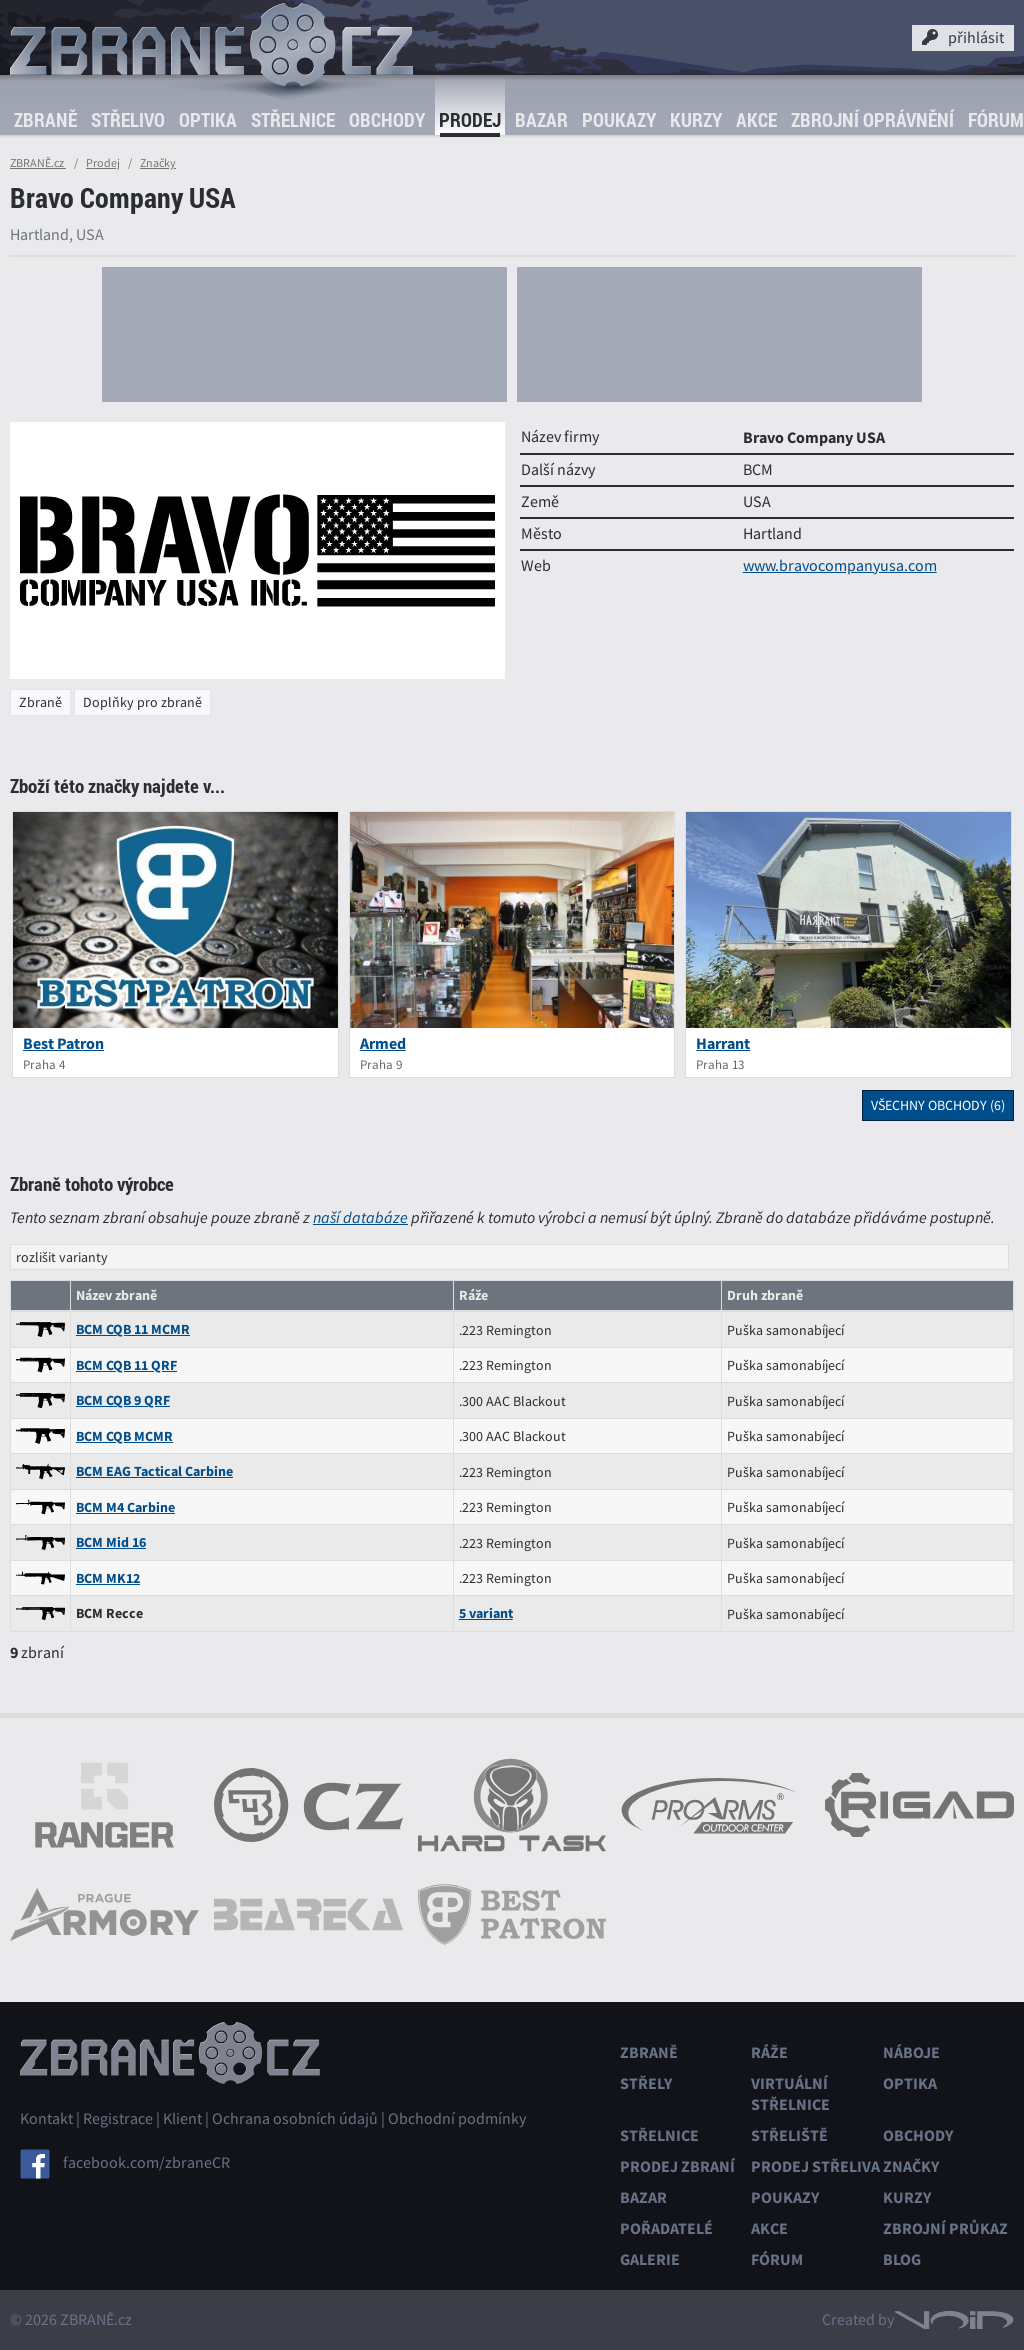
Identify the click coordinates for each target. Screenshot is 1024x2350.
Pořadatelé (666, 2228)
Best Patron (63, 1043)
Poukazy (619, 120)
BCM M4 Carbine (125, 1507)
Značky (158, 163)
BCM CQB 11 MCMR (133, 1329)
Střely (646, 2083)
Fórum (777, 2259)
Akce (756, 120)
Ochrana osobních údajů (295, 2119)
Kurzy (696, 120)
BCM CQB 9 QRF (123, 1400)
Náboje (911, 2052)
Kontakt (46, 2119)
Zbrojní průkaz (945, 2228)
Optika (208, 120)
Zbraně (45, 120)
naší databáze (360, 1217)
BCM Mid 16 (111, 1542)
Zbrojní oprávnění (872, 120)
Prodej (470, 120)
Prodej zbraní (677, 2166)
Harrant (723, 1043)
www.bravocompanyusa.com (840, 566)
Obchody (387, 120)
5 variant (486, 1613)
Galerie (650, 2259)
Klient (182, 2119)
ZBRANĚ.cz (38, 163)
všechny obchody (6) (938, 1105)
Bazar (541, 120)
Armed (383, 1043)
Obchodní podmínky (457, 2119)
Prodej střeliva (815, 2166)
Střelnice (293, 120)
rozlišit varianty (62, 1257)
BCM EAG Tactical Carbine (154, 1471)
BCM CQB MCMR (124, 1436)
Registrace (118, 2119)
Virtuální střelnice (790, 2094)
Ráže (769, 2052)
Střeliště (789, 2135)
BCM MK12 (108, 1578)
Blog (902, 2259)
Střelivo (128, 120)
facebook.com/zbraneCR (146, 2162)
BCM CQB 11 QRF (126, 1365)
